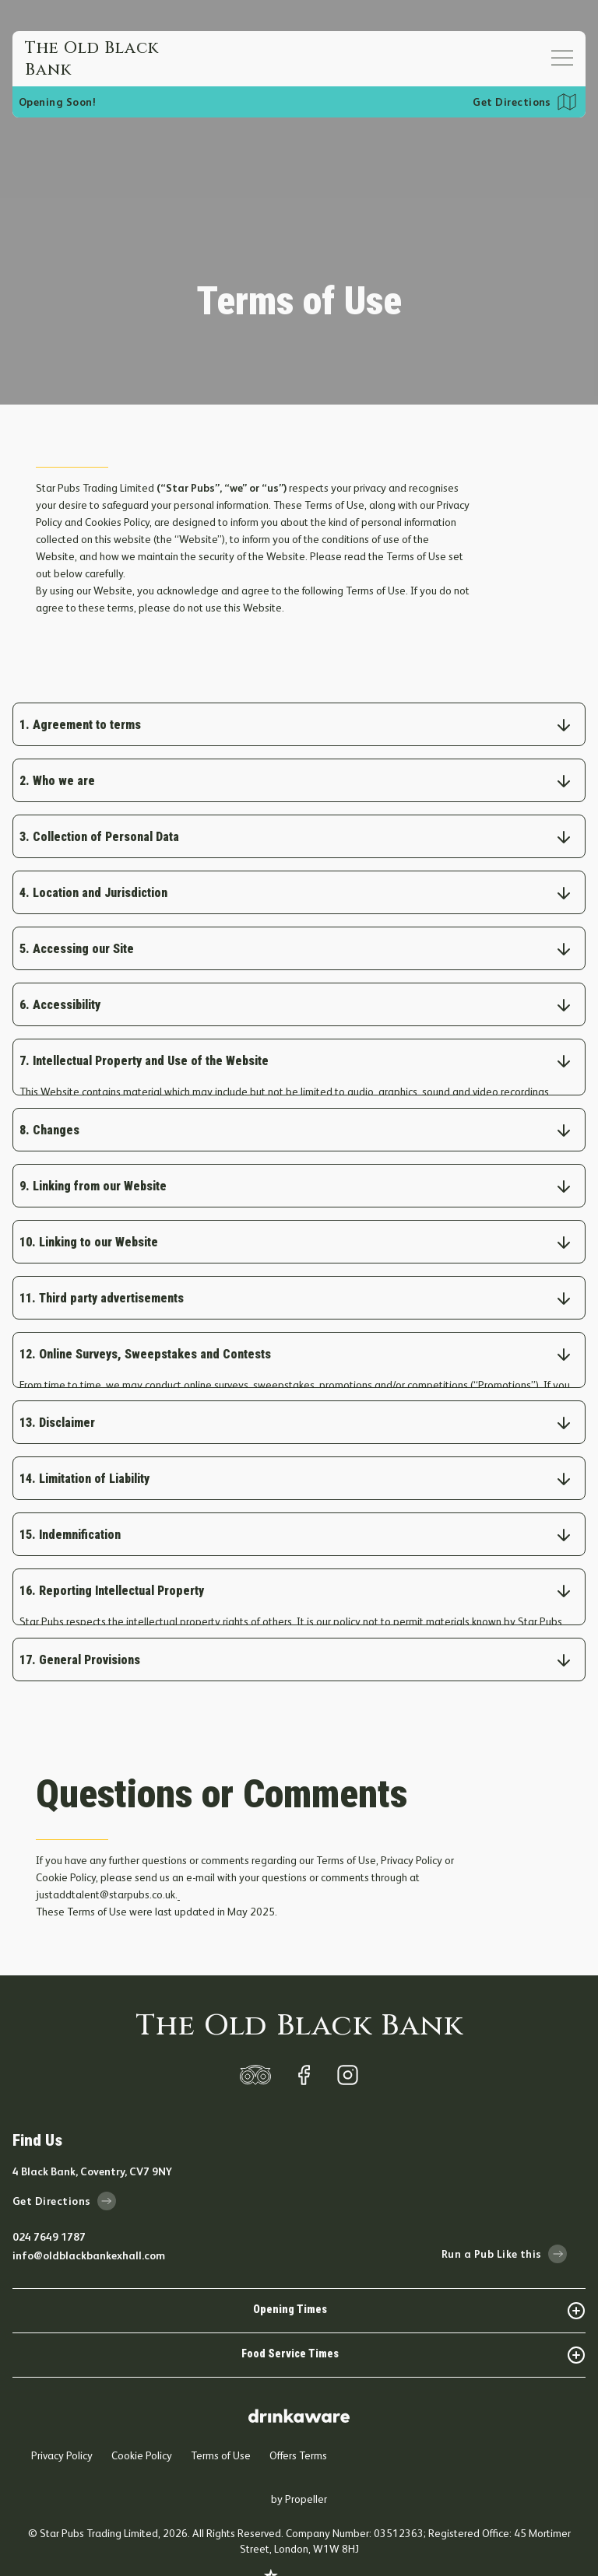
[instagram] (347, 2036)
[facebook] (304, 2036)
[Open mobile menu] (562, 57)
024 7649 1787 (49, 2198)
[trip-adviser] (255, 2036)
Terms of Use (221, 2416)
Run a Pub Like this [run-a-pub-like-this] (504, 2215)
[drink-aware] (299, 2370)
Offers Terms (298, 2416)
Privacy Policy (62, 2416)
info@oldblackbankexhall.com (88, 2216)
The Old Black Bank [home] (299, 1987)
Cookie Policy (141, 2416)
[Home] (103, 58)
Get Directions (512, 102)
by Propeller (299, 2460)
